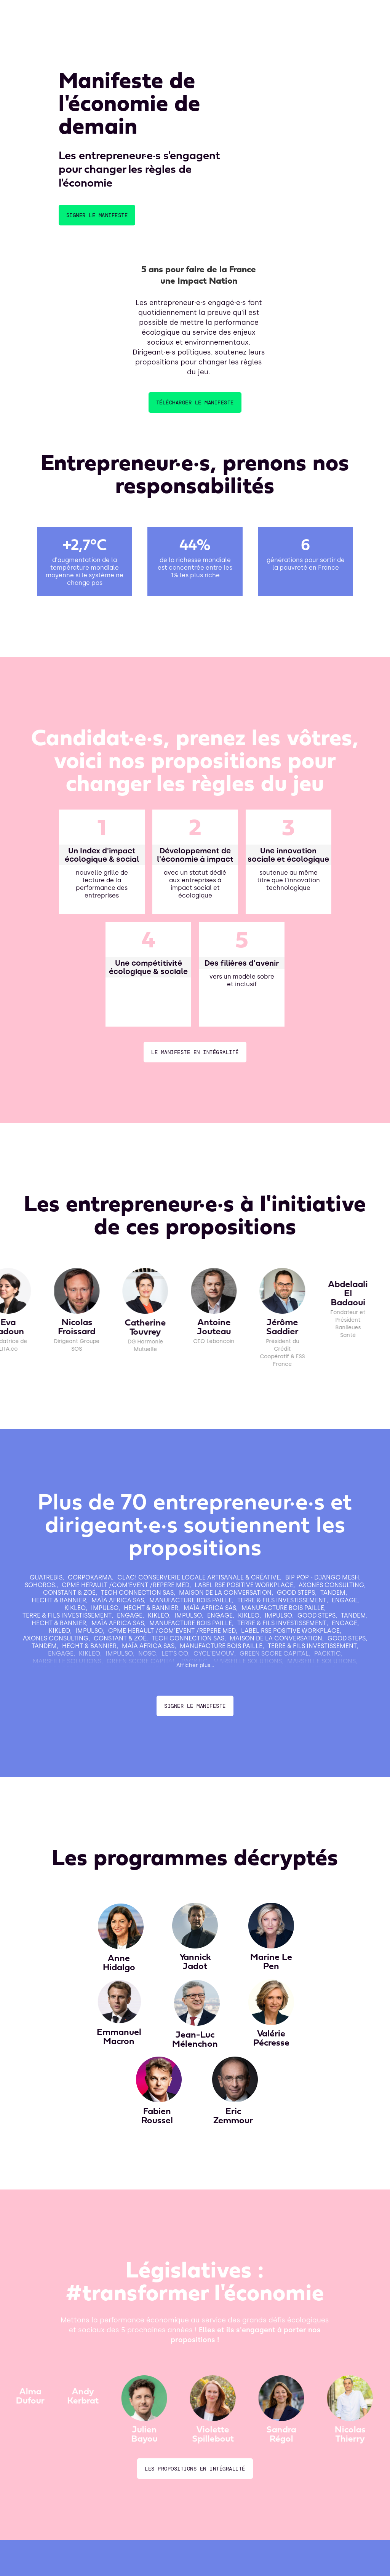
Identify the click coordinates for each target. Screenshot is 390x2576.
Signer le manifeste (97, 215)
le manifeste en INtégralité (195, 1052)
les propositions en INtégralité (195, 2468)
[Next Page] (195, 1663)
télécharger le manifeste (195, 402)
